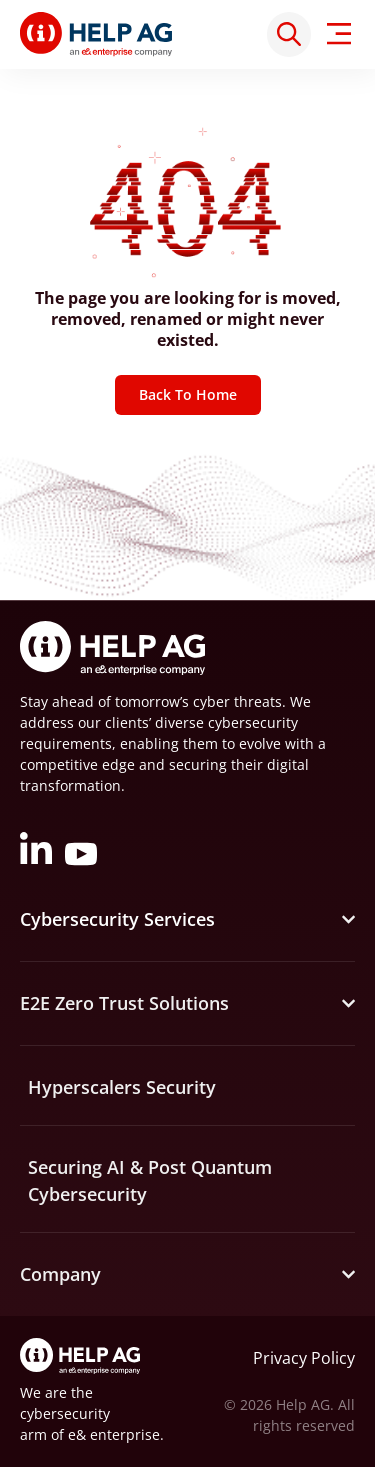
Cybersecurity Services (117, 919)
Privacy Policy (304, 1358)
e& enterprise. (116, 1434)
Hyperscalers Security (122, 1087)
